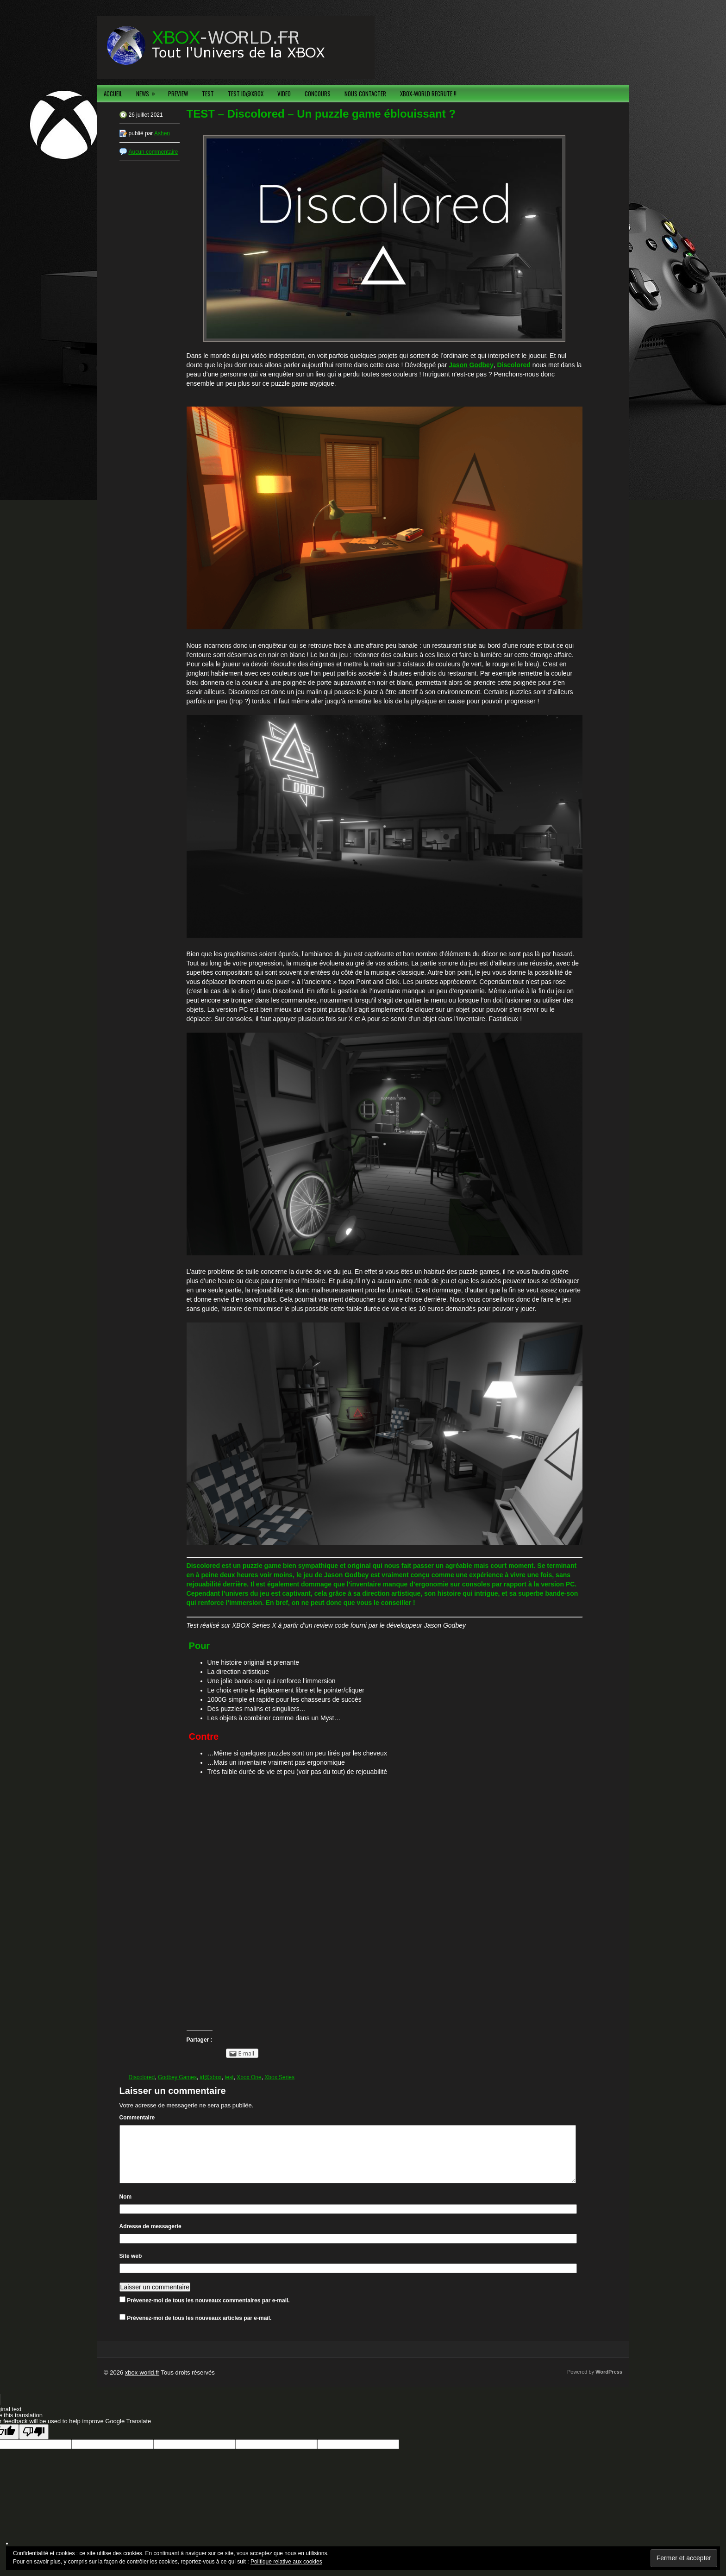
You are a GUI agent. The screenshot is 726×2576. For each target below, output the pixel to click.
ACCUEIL (113, 93)
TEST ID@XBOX (245, 93)
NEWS (148, 91)
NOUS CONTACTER (365, 93)
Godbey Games (177, 2077)
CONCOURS (318, 93)
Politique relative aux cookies (286, 2561)
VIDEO (284, 93)
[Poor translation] (34, 2443)
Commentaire (137, 2117)
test (229, 2077)
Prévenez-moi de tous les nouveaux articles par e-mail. (199, 2329)
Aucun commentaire (153, 152)
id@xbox (211, 2077)
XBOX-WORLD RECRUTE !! (428, 93)
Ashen (162, 133)
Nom (125, 2208)
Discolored (142, 2077)
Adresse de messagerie (150, 2237)
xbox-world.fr (142, 2383)
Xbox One (249, 2077)
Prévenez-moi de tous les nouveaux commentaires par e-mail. (208, 2311)
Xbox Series (279, 2077)
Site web (130, 2267)
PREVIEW (178, 93)
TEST (208, 93)
